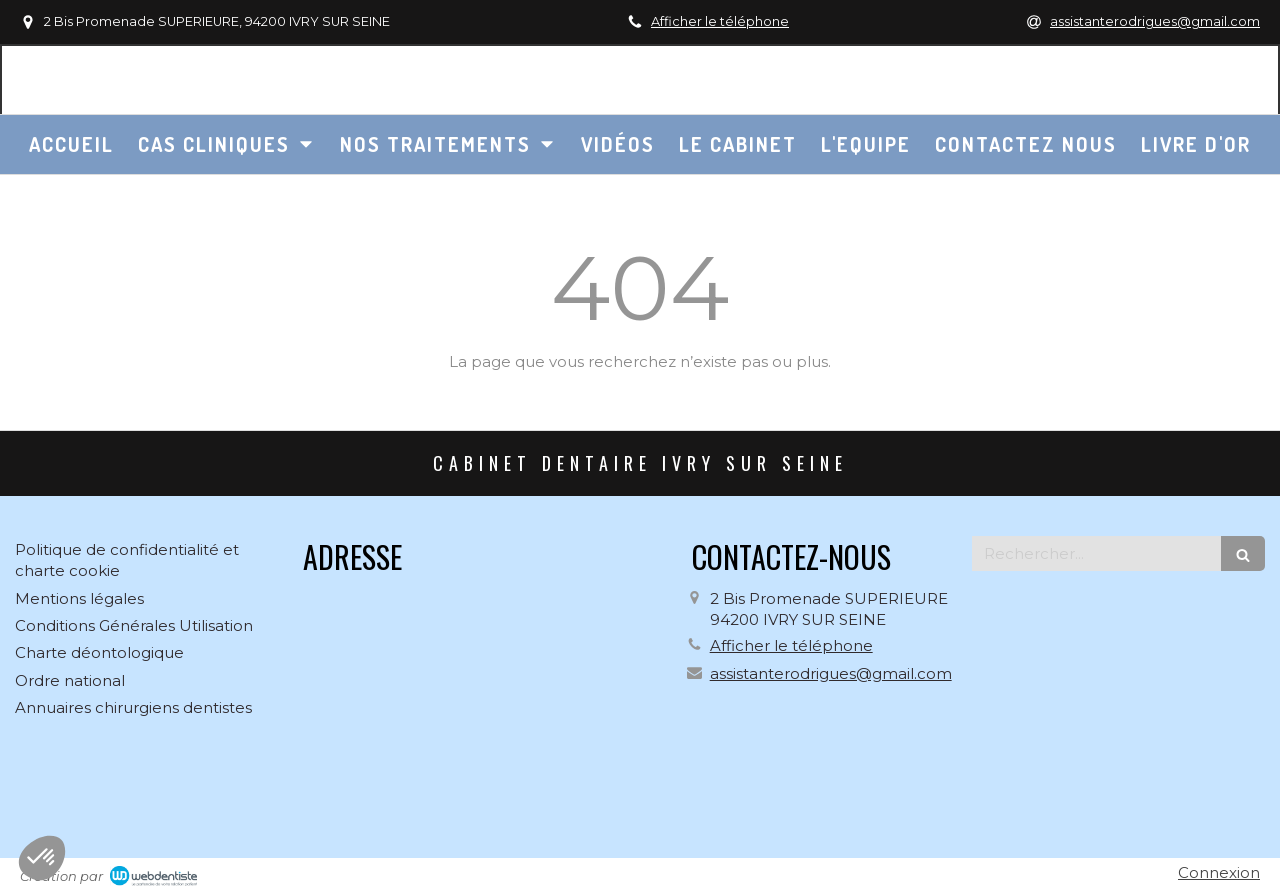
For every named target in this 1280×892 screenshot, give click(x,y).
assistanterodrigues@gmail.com (831, 673)
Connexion (1219, 872)
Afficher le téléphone (720, 21)
